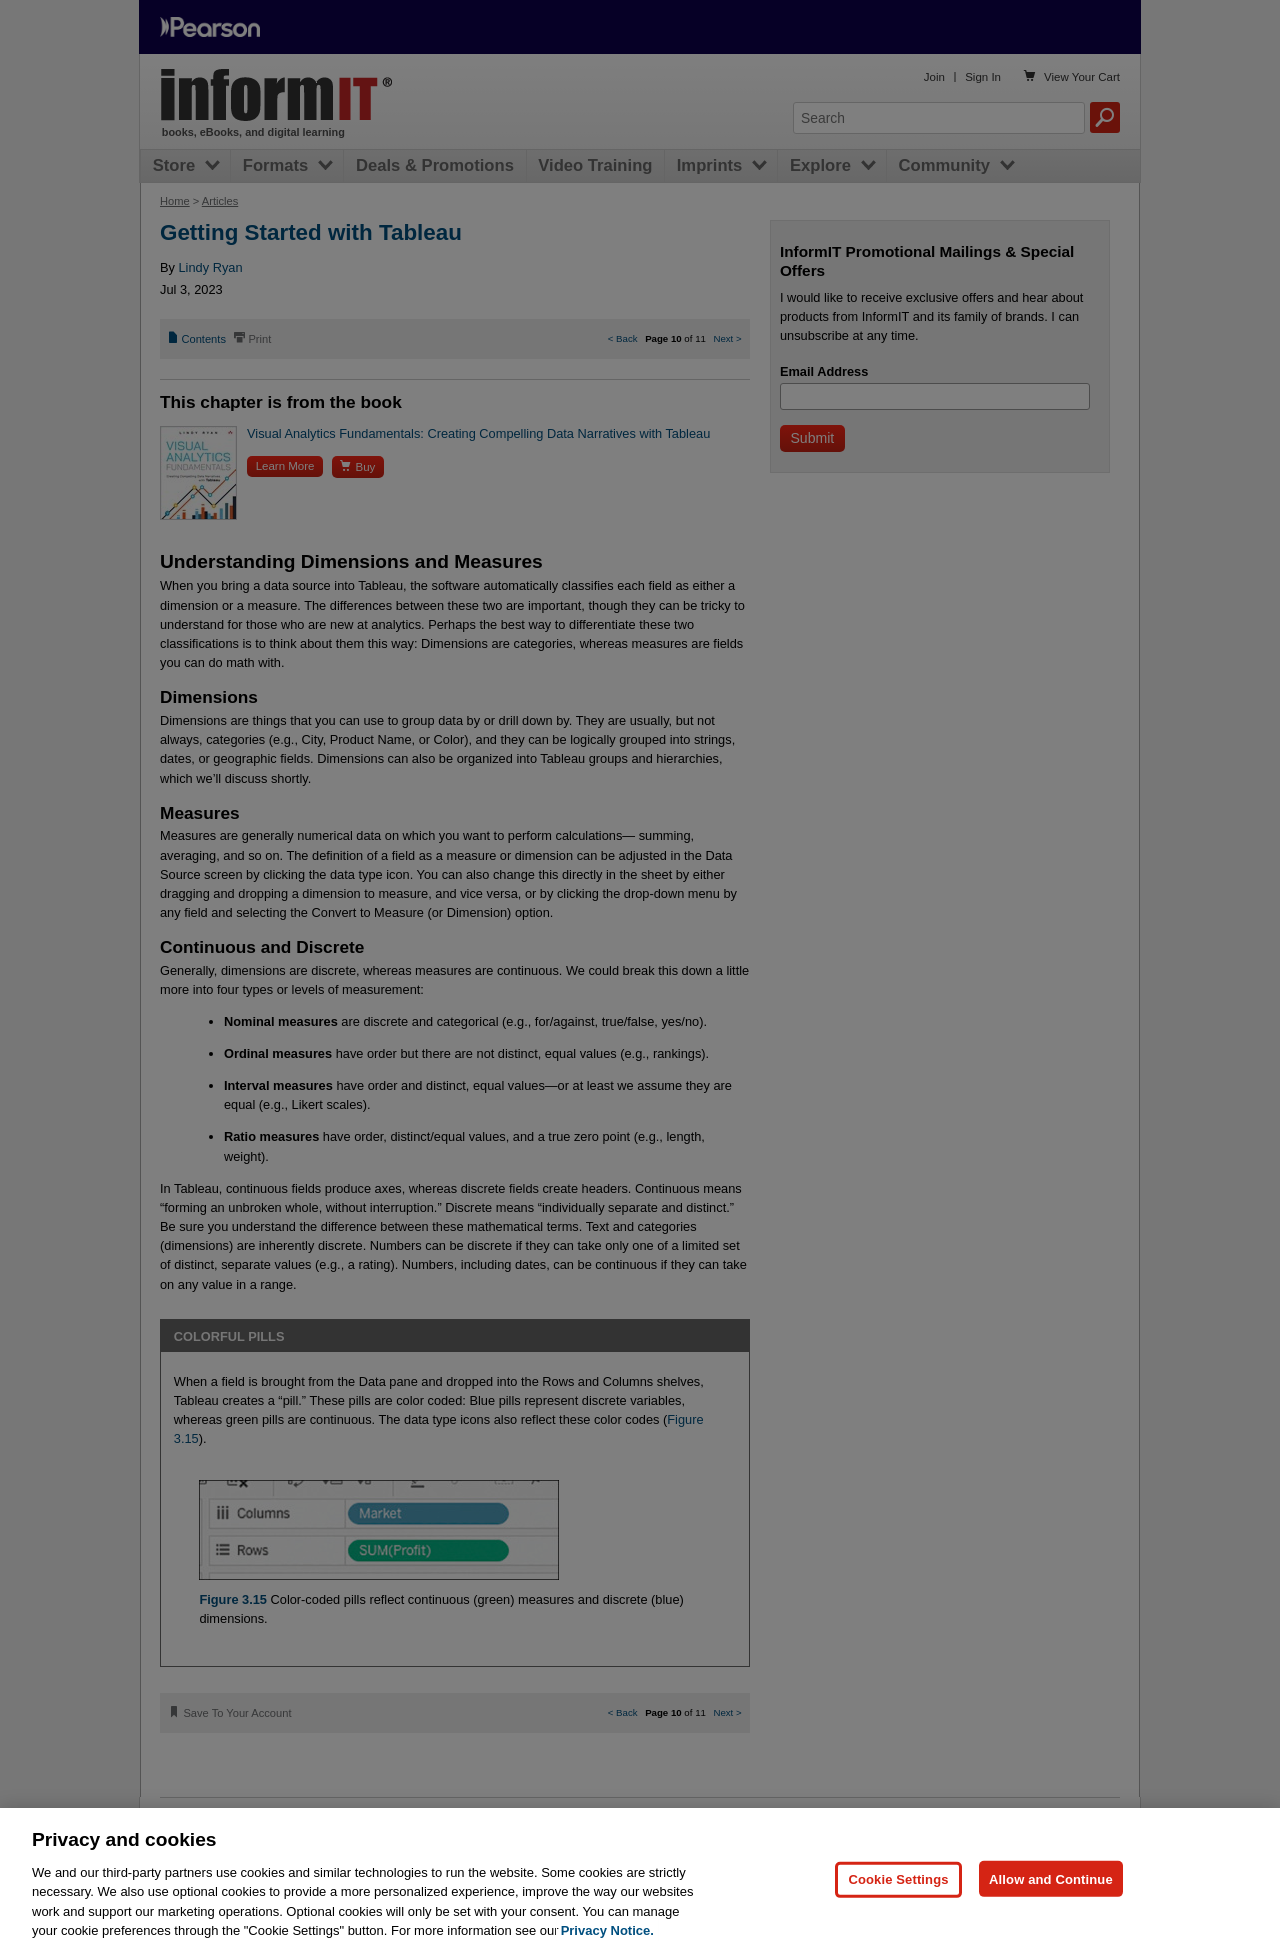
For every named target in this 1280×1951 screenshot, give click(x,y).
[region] (640, 1879)
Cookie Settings (898, 1878)
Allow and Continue (1051, 1878)
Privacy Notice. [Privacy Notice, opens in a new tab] (607, 1930)
